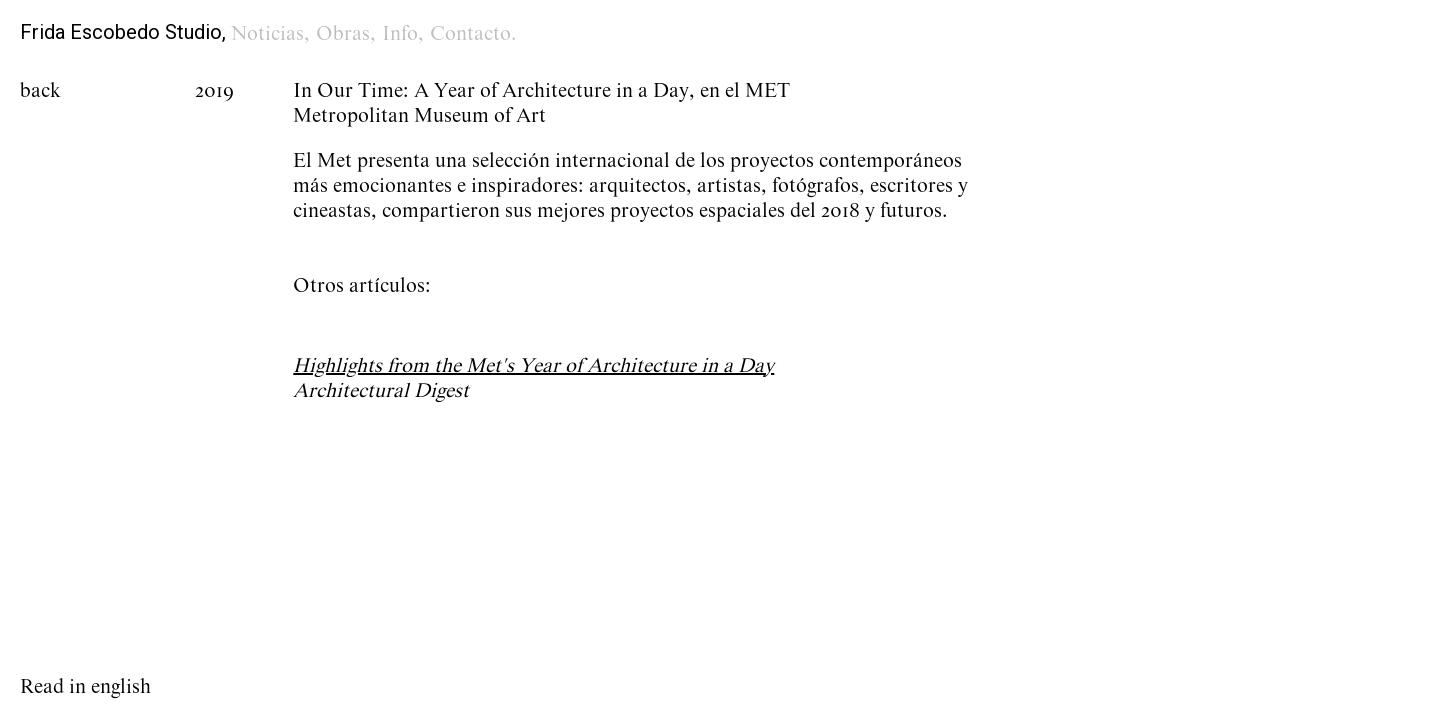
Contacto (470, 34)
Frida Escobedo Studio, (123, 32)
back (40, 91)
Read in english (85, 687)
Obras (343, 34)
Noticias (267, 34)
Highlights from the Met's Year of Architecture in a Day (533, 366)
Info (400, 34)
